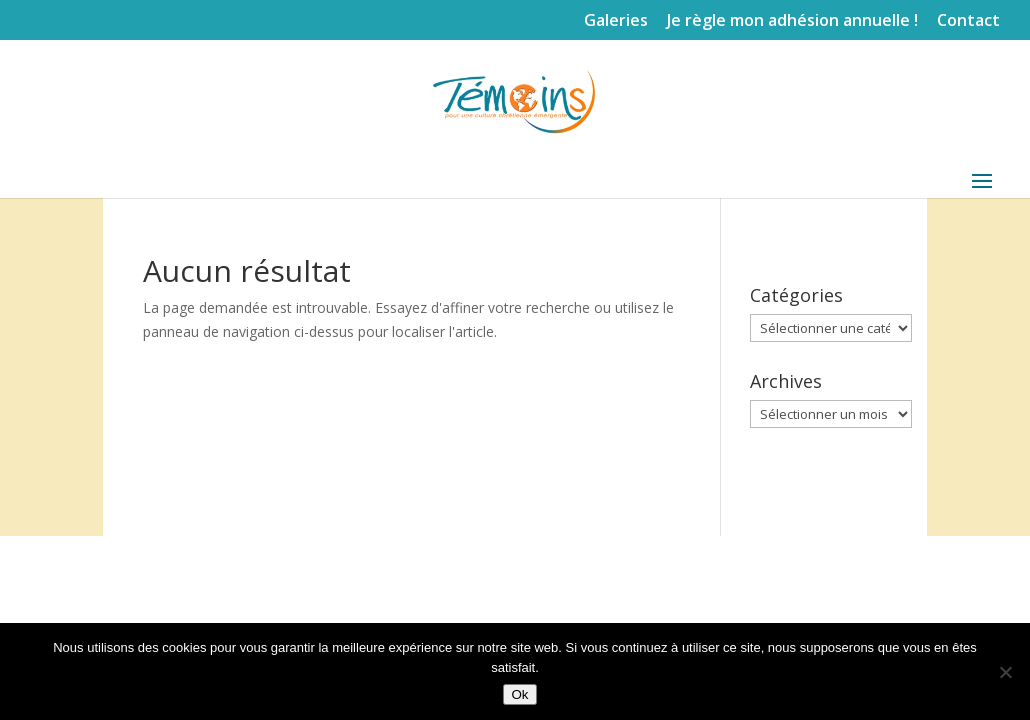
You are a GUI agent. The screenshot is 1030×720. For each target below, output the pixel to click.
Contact (968, 21)
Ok (519, 694)
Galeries (616, 21)
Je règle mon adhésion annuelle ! (792, 21)
